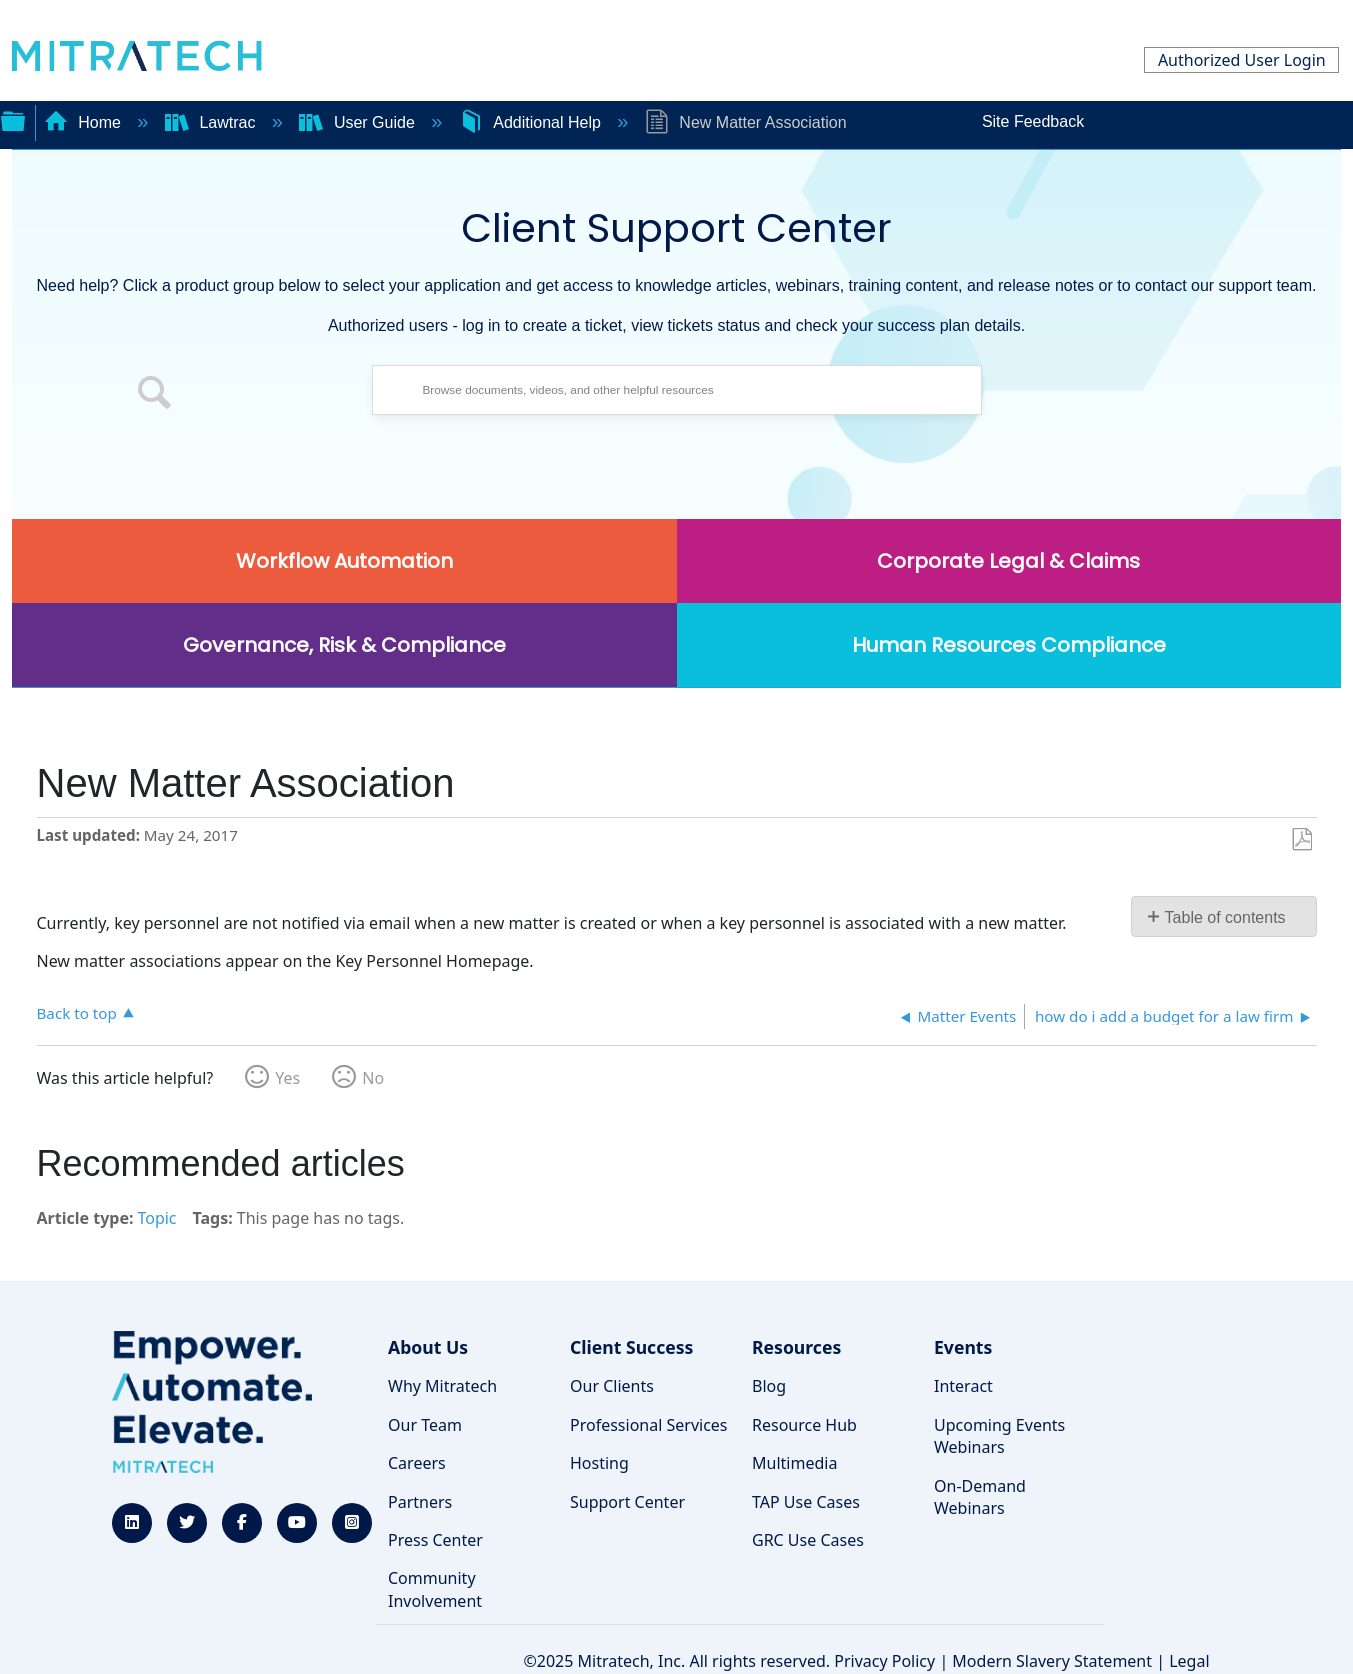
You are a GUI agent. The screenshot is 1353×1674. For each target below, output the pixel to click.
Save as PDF (1301, 840)
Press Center (435, 1540)
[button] (155, 395)
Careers (417, 1463)
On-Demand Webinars (980, 1497)
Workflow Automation (344, 561)
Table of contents (1225, 917)
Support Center (627, 1502)
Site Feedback (1033, 121)
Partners (420, 1502)
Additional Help (532, 122)
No (373, 1078)
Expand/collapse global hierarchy (13, 119)
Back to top (77, 1012)
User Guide (359, 122)
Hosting (599, 1463)
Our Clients (612, 1386)
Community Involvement (435, 1589)
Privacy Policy (884, 1661)
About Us (428, 1347)
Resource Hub (804, 1425)
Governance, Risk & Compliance (344, 645)
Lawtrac (212, 122)
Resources (796, 1347)
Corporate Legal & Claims (1008, 561)
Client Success (631, 1347)
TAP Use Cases (806, 1502)
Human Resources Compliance (1009, 645)
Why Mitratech (442, 1386)
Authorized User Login (1242, 60)
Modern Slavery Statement (1052, 1661)
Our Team (425, 1425)
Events (963, 1347)
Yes (287, 1078)
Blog (769, 1386)
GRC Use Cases (808, 1540)
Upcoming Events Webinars (999, 1436)
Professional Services (649, 1425)
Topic (156, 1218)
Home (85, 122)
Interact (963, 1386)
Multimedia (794, 1463)
